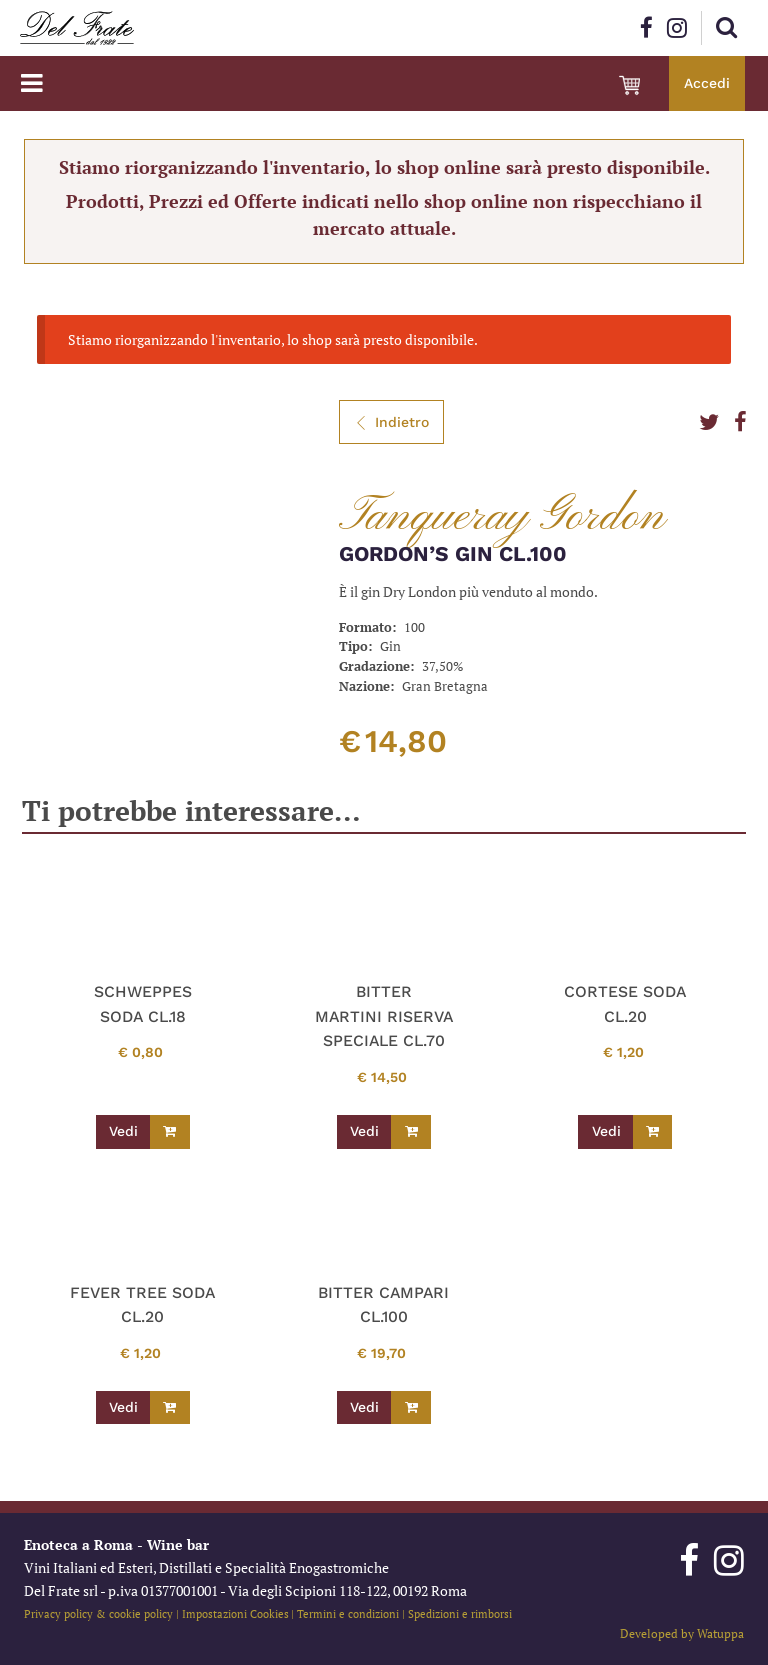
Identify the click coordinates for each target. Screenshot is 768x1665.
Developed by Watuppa (682, 1633)
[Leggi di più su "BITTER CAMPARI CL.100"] (411, 1408)
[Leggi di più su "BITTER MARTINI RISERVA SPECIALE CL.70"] (411, 1132)
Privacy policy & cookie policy (98, 1613)
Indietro (391, 422)
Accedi (707, 83)
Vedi (123, 1131)
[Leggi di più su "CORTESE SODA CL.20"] (653, 1132)
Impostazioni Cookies (235, 1613)
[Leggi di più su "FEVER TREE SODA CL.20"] (170, 1408)
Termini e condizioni (348, 1613)
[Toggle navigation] (31, 83)
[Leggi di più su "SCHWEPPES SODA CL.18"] (170, 1132)
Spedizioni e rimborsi (460, 1613)
